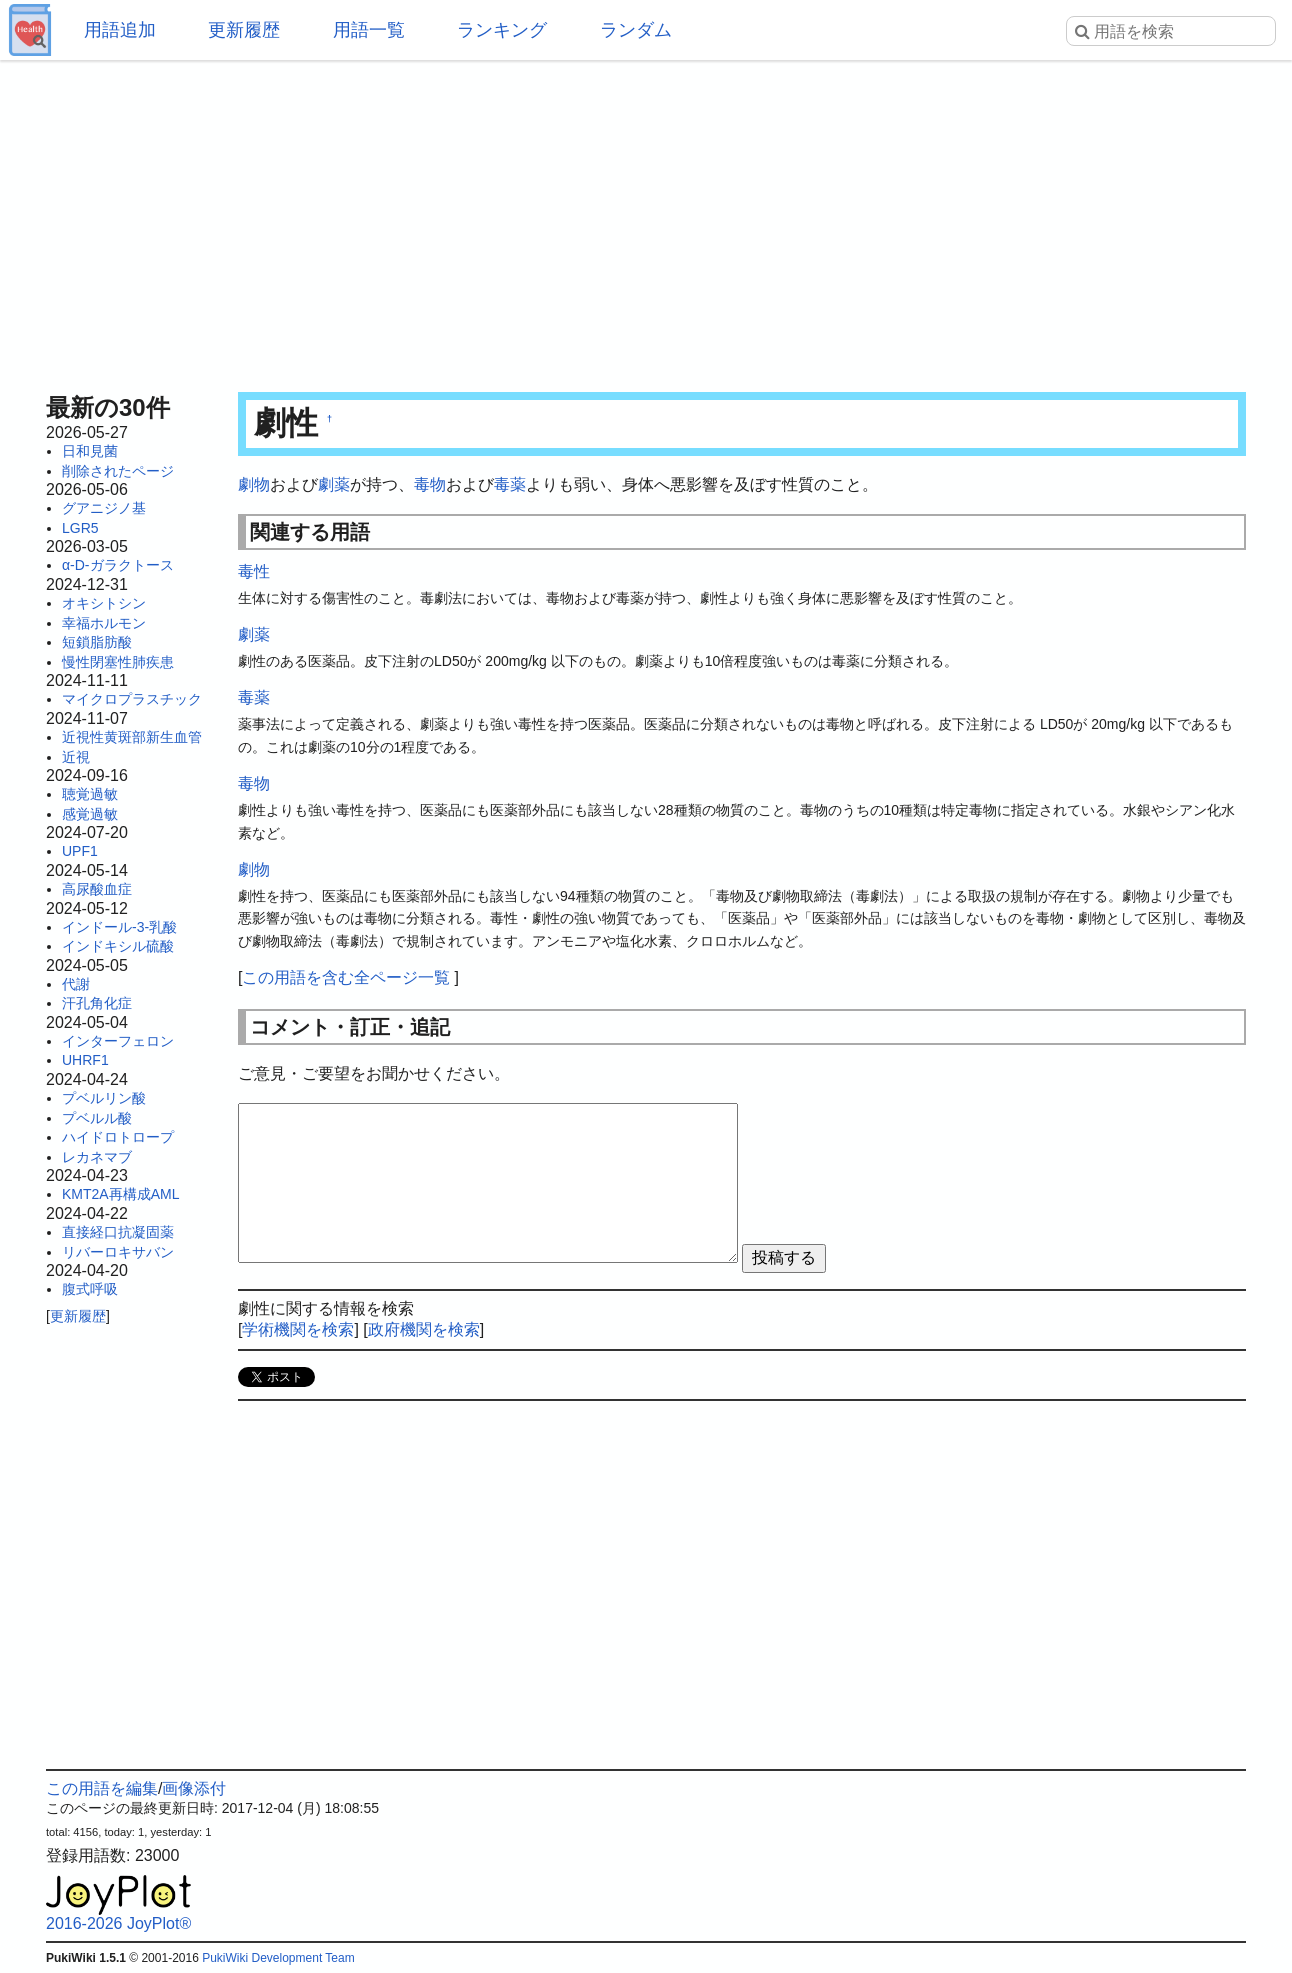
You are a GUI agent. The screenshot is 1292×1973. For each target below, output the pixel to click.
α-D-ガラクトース (118, 565)
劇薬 (334, 484)
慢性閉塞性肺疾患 (118, 662)
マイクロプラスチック (132, 699)
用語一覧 (369, 30)
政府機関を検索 (424, 1329)
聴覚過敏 (90, 794)
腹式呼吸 (90, 1289)
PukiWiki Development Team (278, 1958)
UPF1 (80, 851)
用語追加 (120, 30)
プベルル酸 (97, 1118)
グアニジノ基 (104, 508)
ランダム (636, 30)
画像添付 (194, 1788)
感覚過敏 (90, 814)
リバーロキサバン (118, 1252)
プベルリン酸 (104, 1098)
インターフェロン (118, 1041)
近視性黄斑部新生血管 (132, 737)
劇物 (254, 484)
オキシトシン (104, 603)
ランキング (502, 30)
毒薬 (510, 484)
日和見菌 (90, 451)
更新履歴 (244, 30)
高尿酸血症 (97, 889)
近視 (76, 757)
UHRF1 (85, 1060)
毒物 (430, 484)
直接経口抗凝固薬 (118, 1232)
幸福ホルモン (104, 623)
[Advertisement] (646, 220)
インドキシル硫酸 (118, 946)
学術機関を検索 (298, 1329)
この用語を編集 (102, 1788)
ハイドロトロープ (118, 1137)
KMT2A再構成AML (120, 1194)
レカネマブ (97, 1157)
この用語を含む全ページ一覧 (346, 977)
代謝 (76, 984)
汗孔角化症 (97, 1003)
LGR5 (80, 528)
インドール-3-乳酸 (119, 927)
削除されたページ (118, 471)
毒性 (254, 571)
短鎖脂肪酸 (97, 642)
